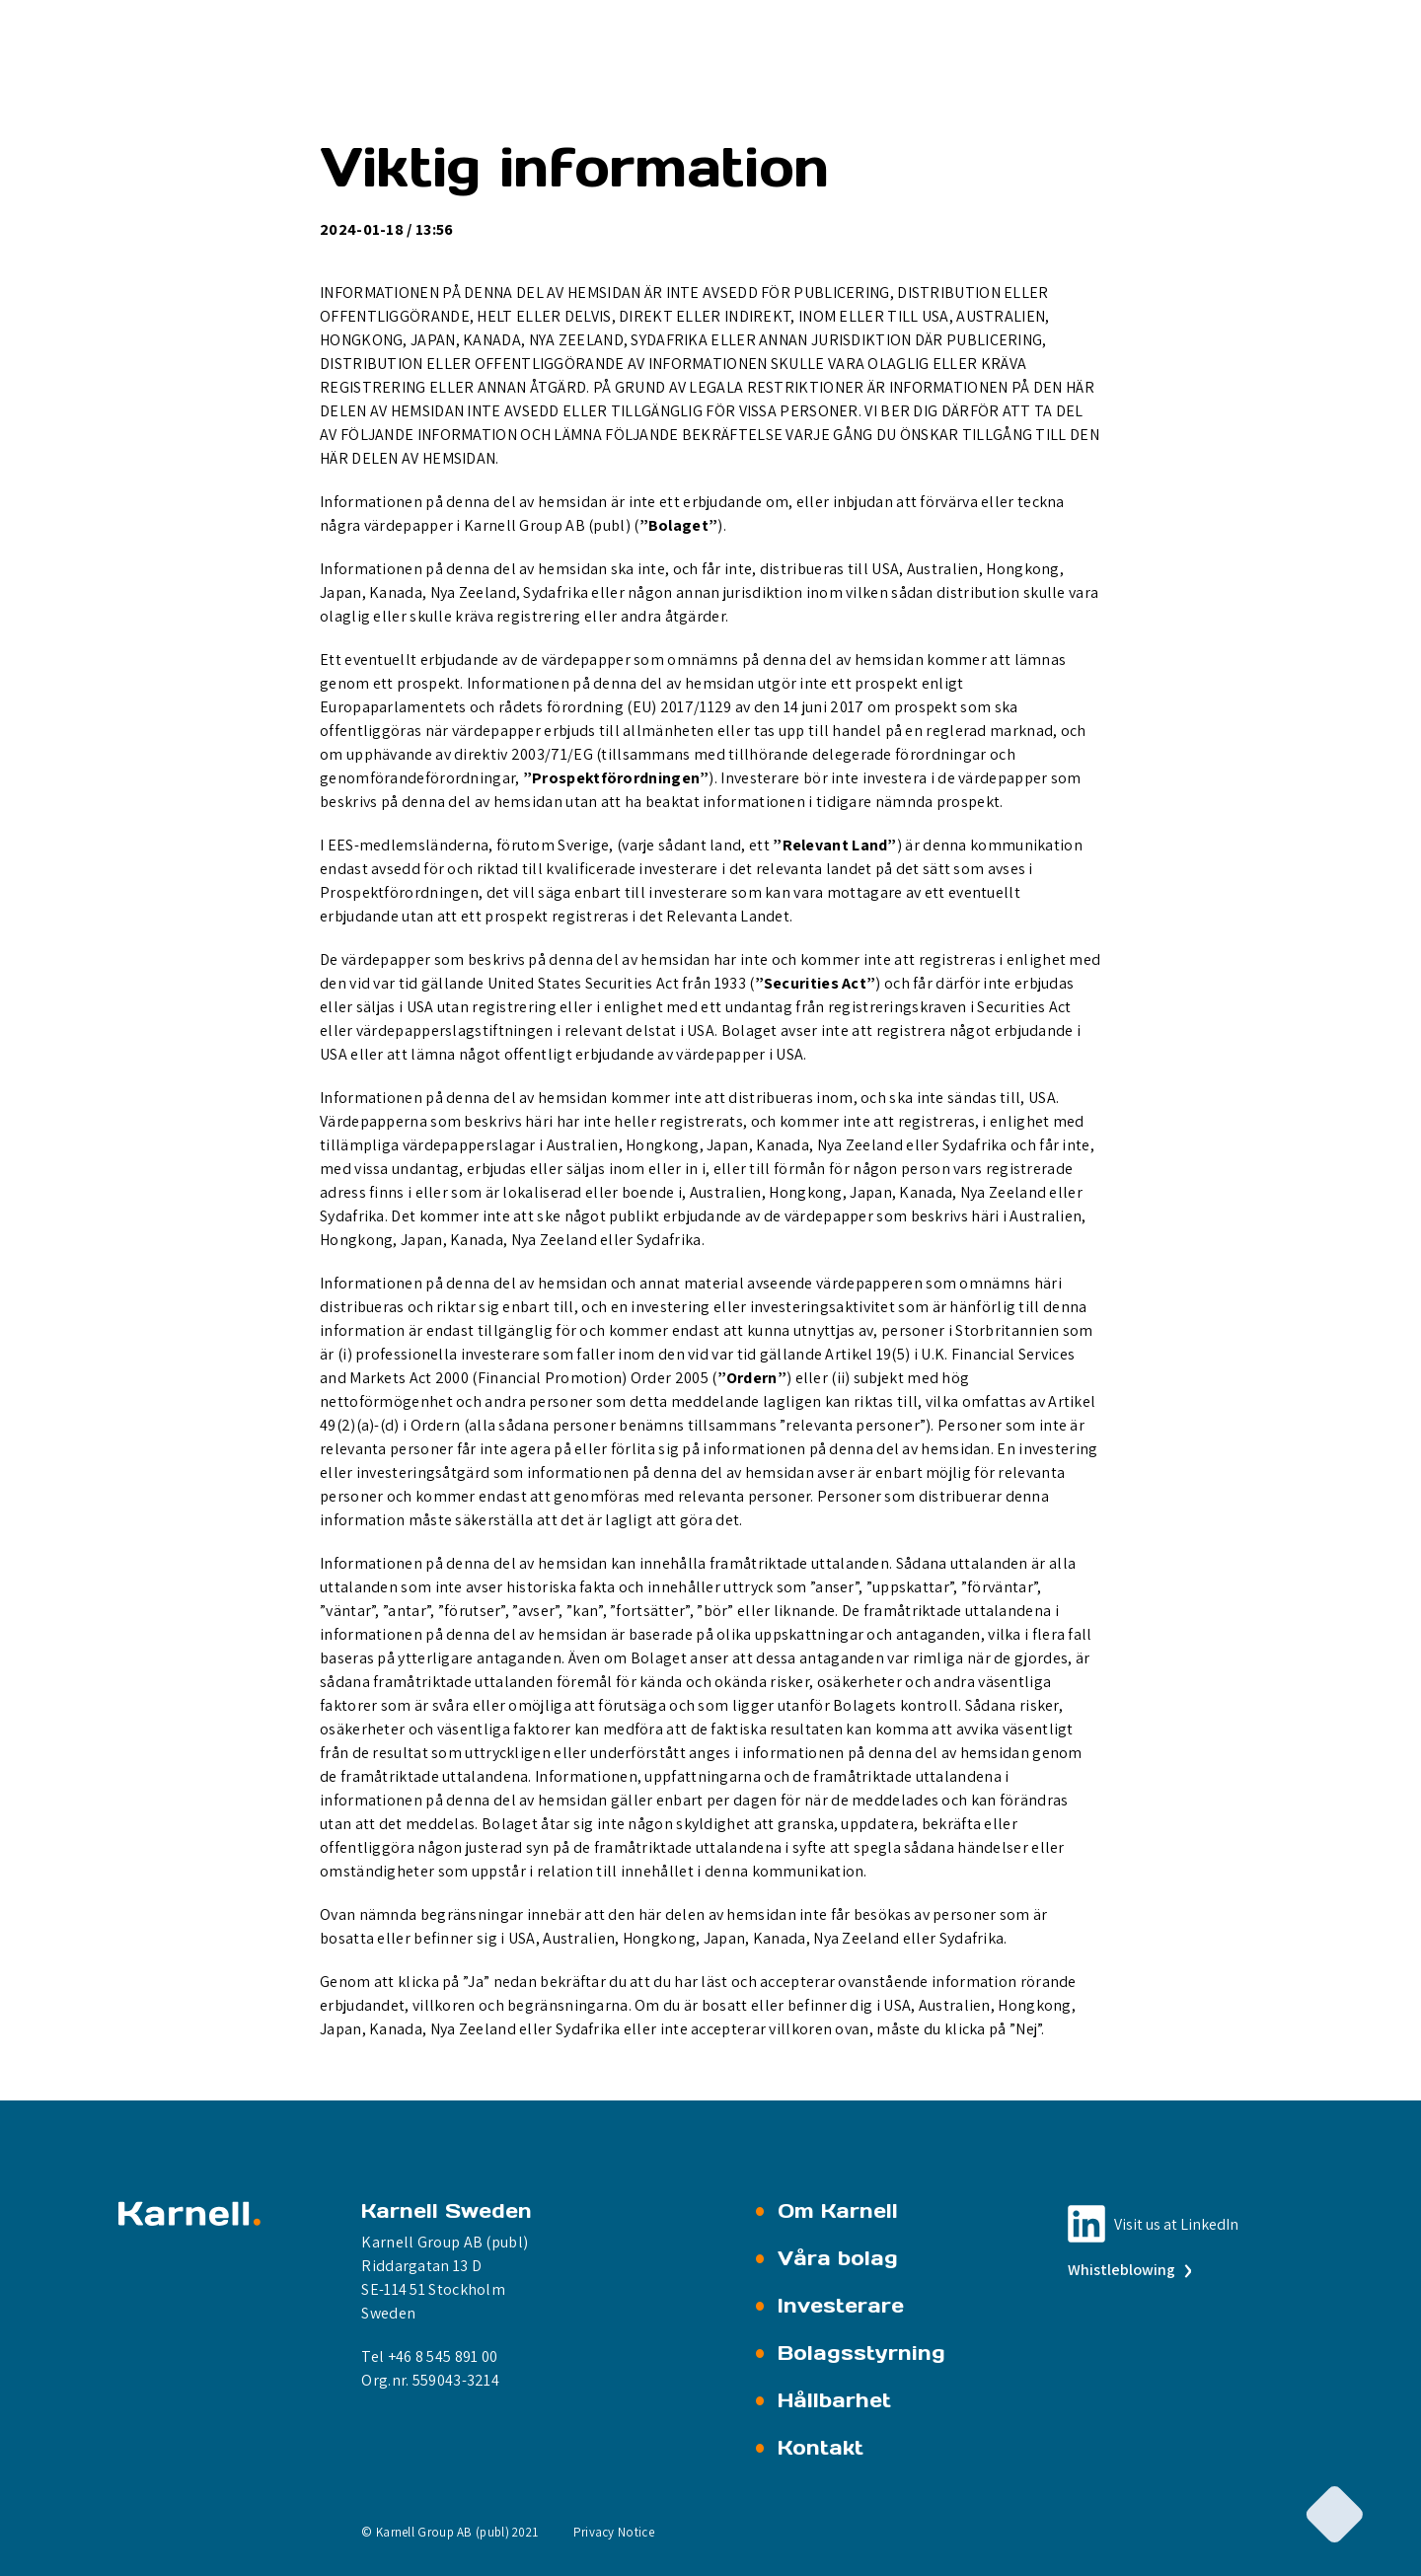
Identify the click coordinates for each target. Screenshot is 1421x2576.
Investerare (841, 2306)
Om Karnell (838, 2211)
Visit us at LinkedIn (1176, 2224)
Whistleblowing (1128, 2269)
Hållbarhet (834, 2400)
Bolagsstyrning (861, 2353)
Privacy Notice (613, 2532)
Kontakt (820, 2448)
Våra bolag (838, 2258)
